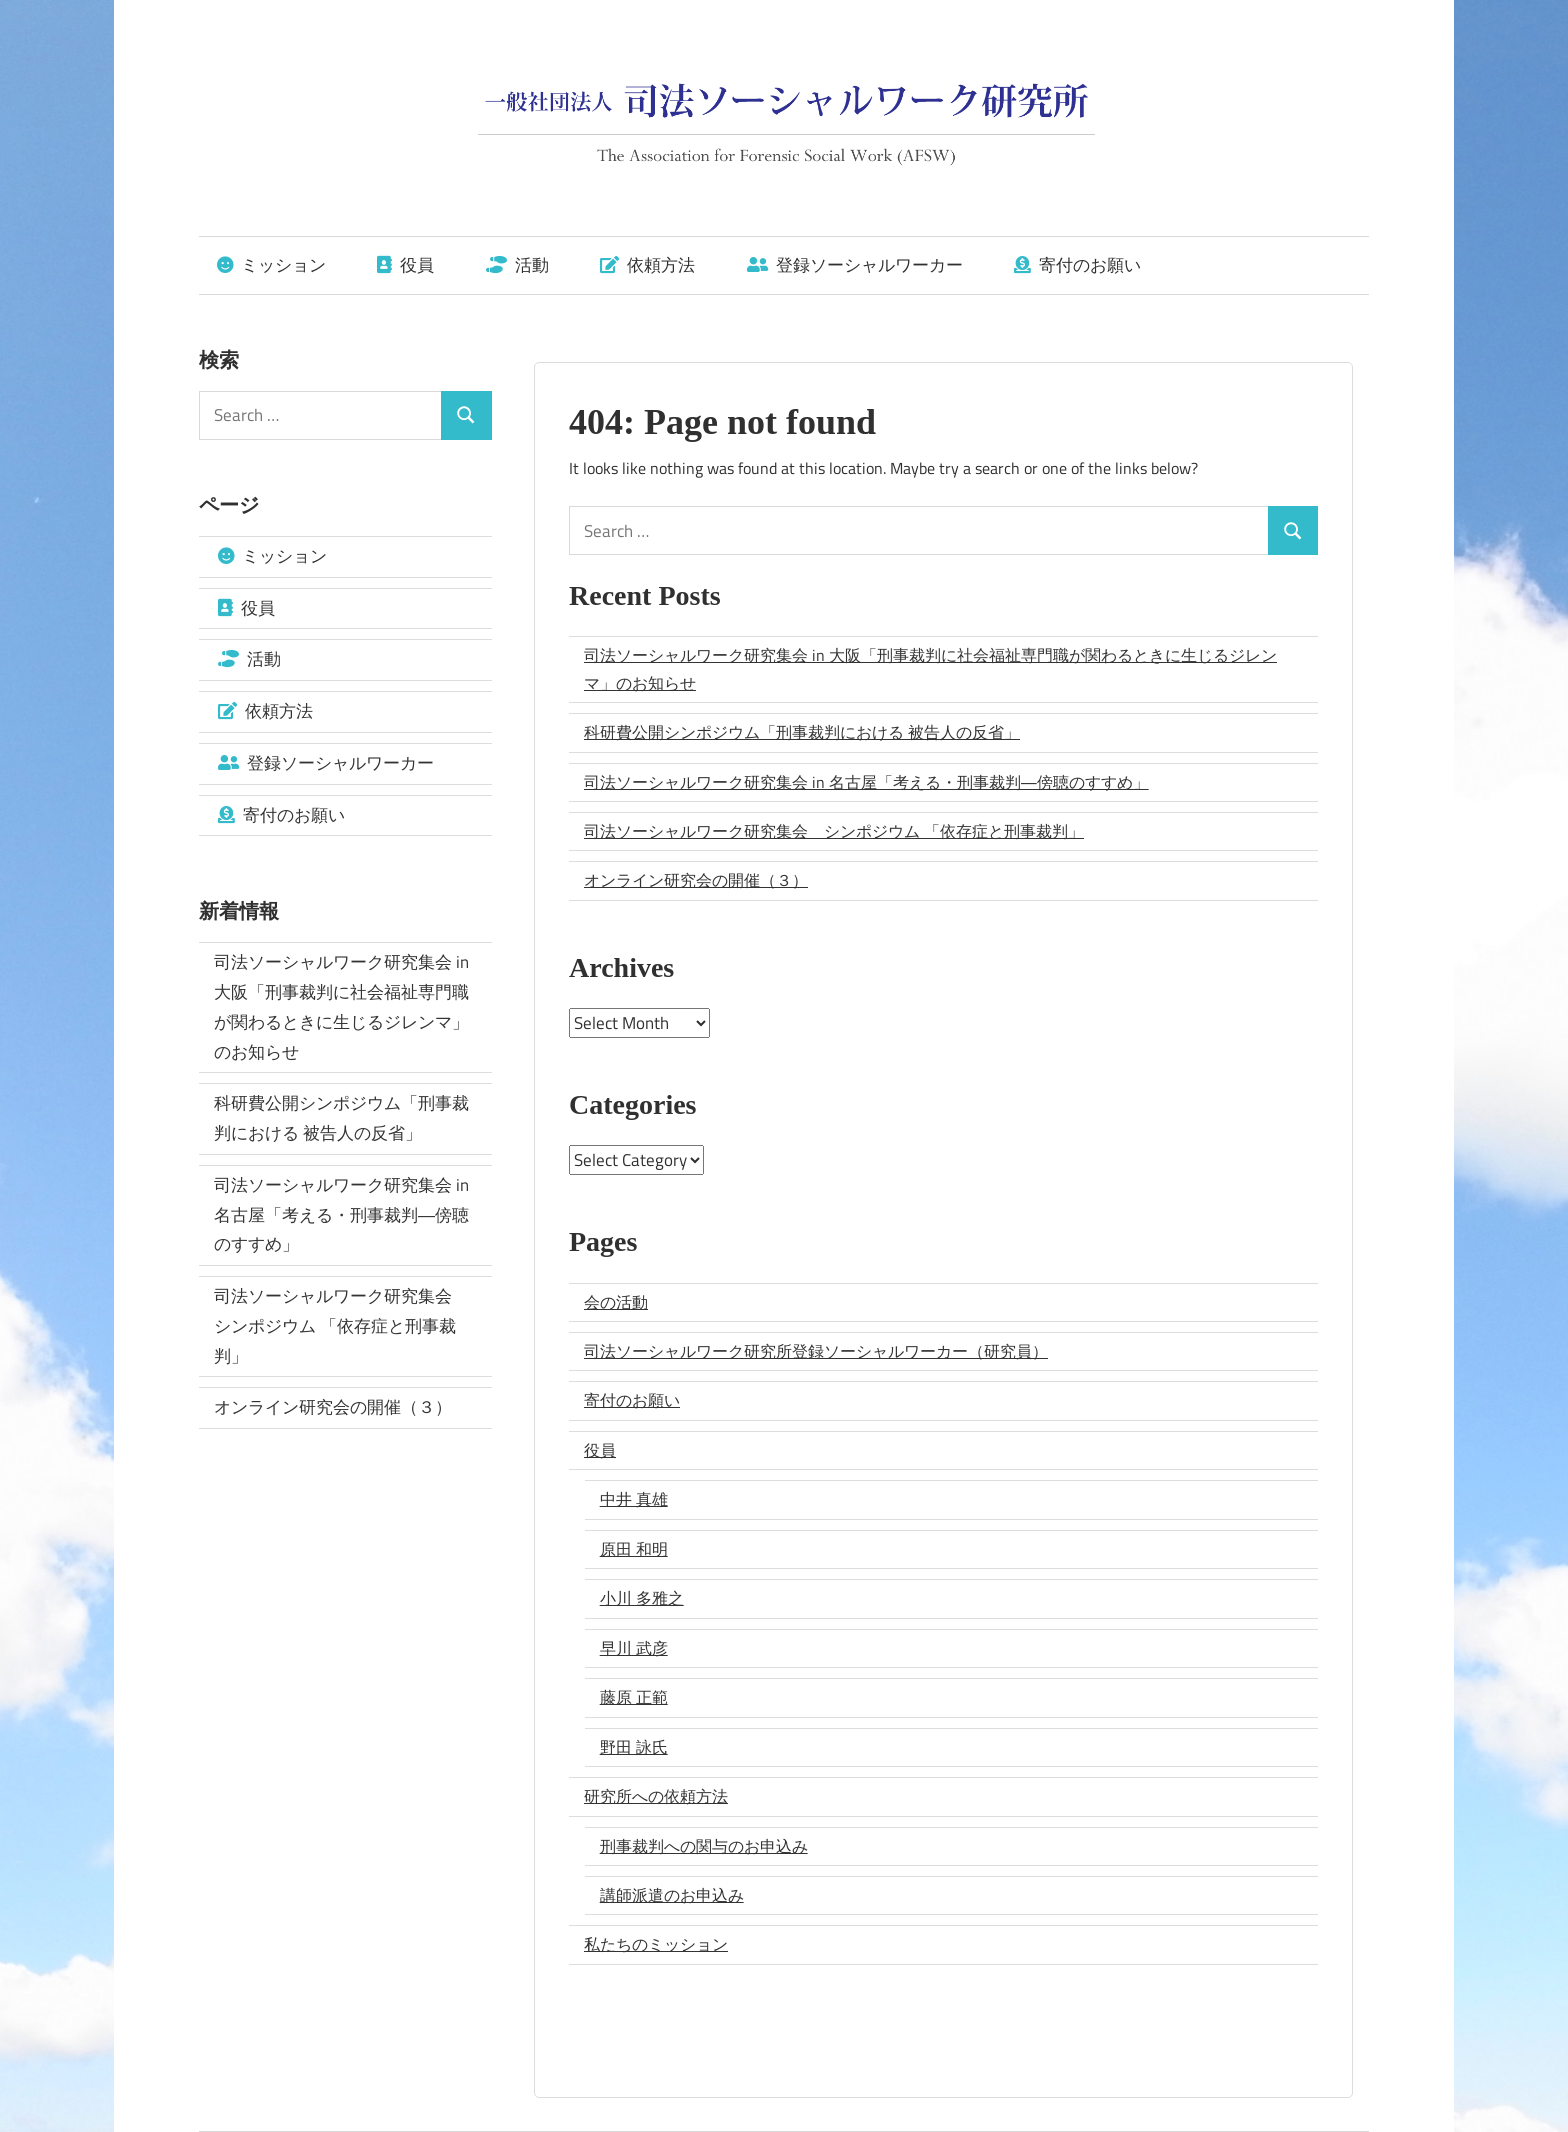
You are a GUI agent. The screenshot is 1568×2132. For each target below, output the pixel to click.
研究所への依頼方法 (656, 1796)
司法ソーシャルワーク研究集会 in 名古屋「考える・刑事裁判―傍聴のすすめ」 (866, 782)
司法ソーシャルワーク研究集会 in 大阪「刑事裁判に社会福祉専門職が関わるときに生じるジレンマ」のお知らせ (930, 668)
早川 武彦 (634, 1648)
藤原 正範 (634, 1697)
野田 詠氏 (634, 1747)
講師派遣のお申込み (672, 1895)
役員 (405, 265)
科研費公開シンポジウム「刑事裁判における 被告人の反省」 (802, 732)
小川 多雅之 (642, 1598)
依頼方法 (647, 265)
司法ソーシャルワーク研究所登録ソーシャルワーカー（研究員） (816, 1351)
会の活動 (616, 1302)
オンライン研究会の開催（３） (696, 880)
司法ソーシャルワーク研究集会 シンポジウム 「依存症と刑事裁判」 (834, 831)
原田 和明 (634, 1549)
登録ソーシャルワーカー (855, 265)
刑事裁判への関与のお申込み (704, 1846)
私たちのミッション (656, 1944)
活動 (517, 265)
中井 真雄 (634, 1499)
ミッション (271, 265)
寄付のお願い (1077, 265)
